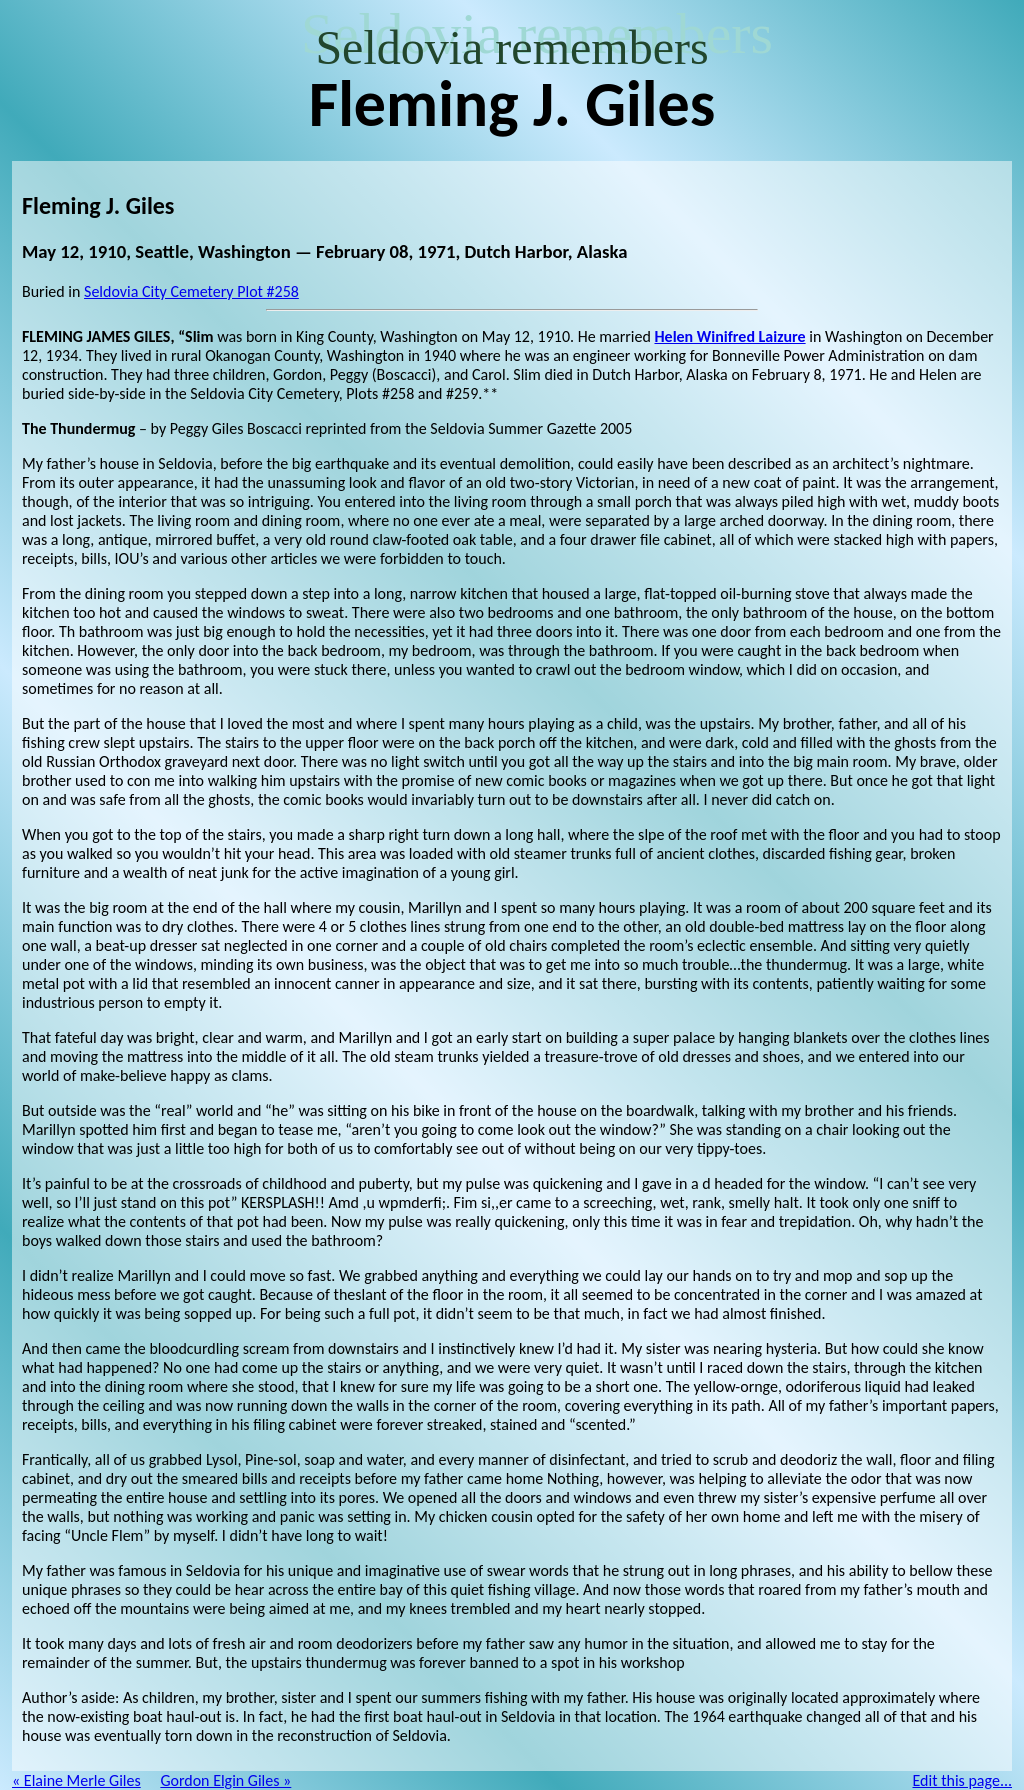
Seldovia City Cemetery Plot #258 (191, 291)
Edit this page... (963, 1780)
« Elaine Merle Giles (76, 1780)
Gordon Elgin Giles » (225, 1780)
